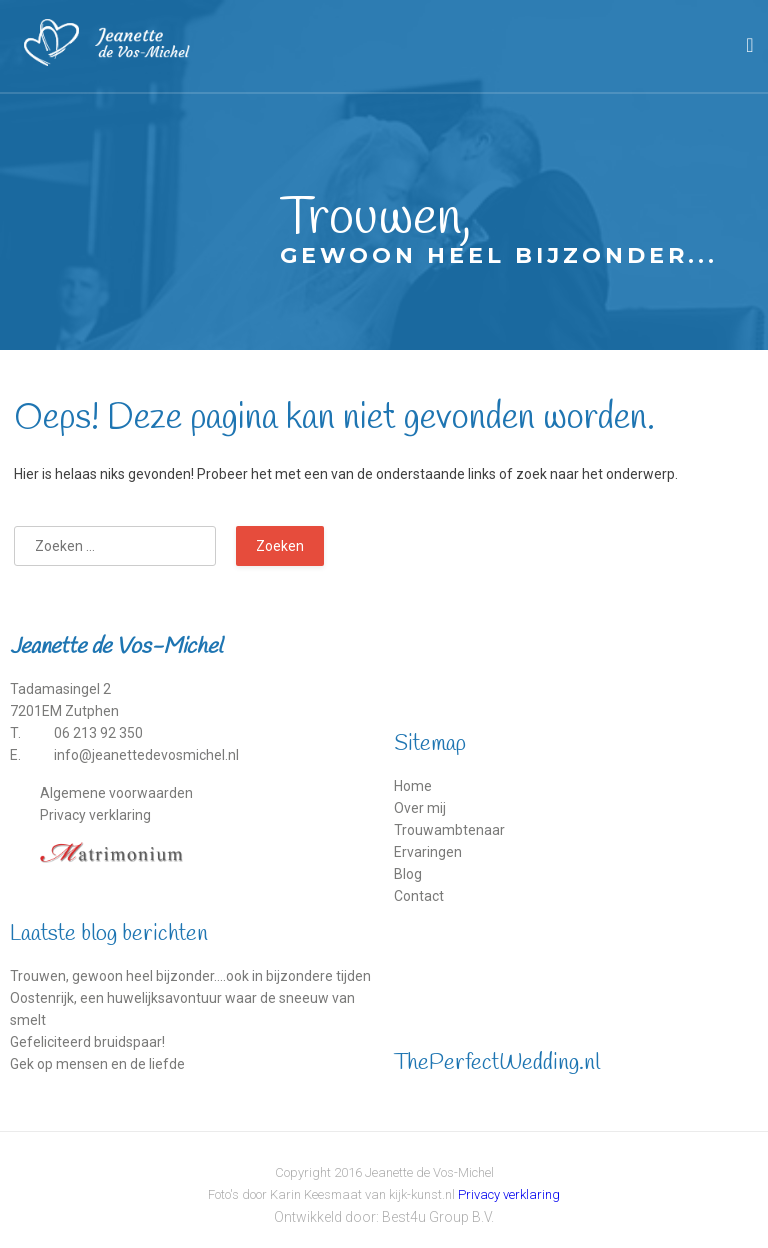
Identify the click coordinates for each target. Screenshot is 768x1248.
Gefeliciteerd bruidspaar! (87, 1042)
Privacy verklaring (95, 815)
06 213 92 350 (98, 733)
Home (413, 786)
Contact (419, 896)
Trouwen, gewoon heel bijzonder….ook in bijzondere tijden (190, 976)
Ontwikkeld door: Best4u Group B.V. (384, 1217)
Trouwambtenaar (449, 830)
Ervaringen (428, 852)
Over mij (420, 808)
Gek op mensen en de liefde (97, 1064)
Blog (408, 874)
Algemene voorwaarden (116, 793)
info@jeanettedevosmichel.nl (146, 755)
